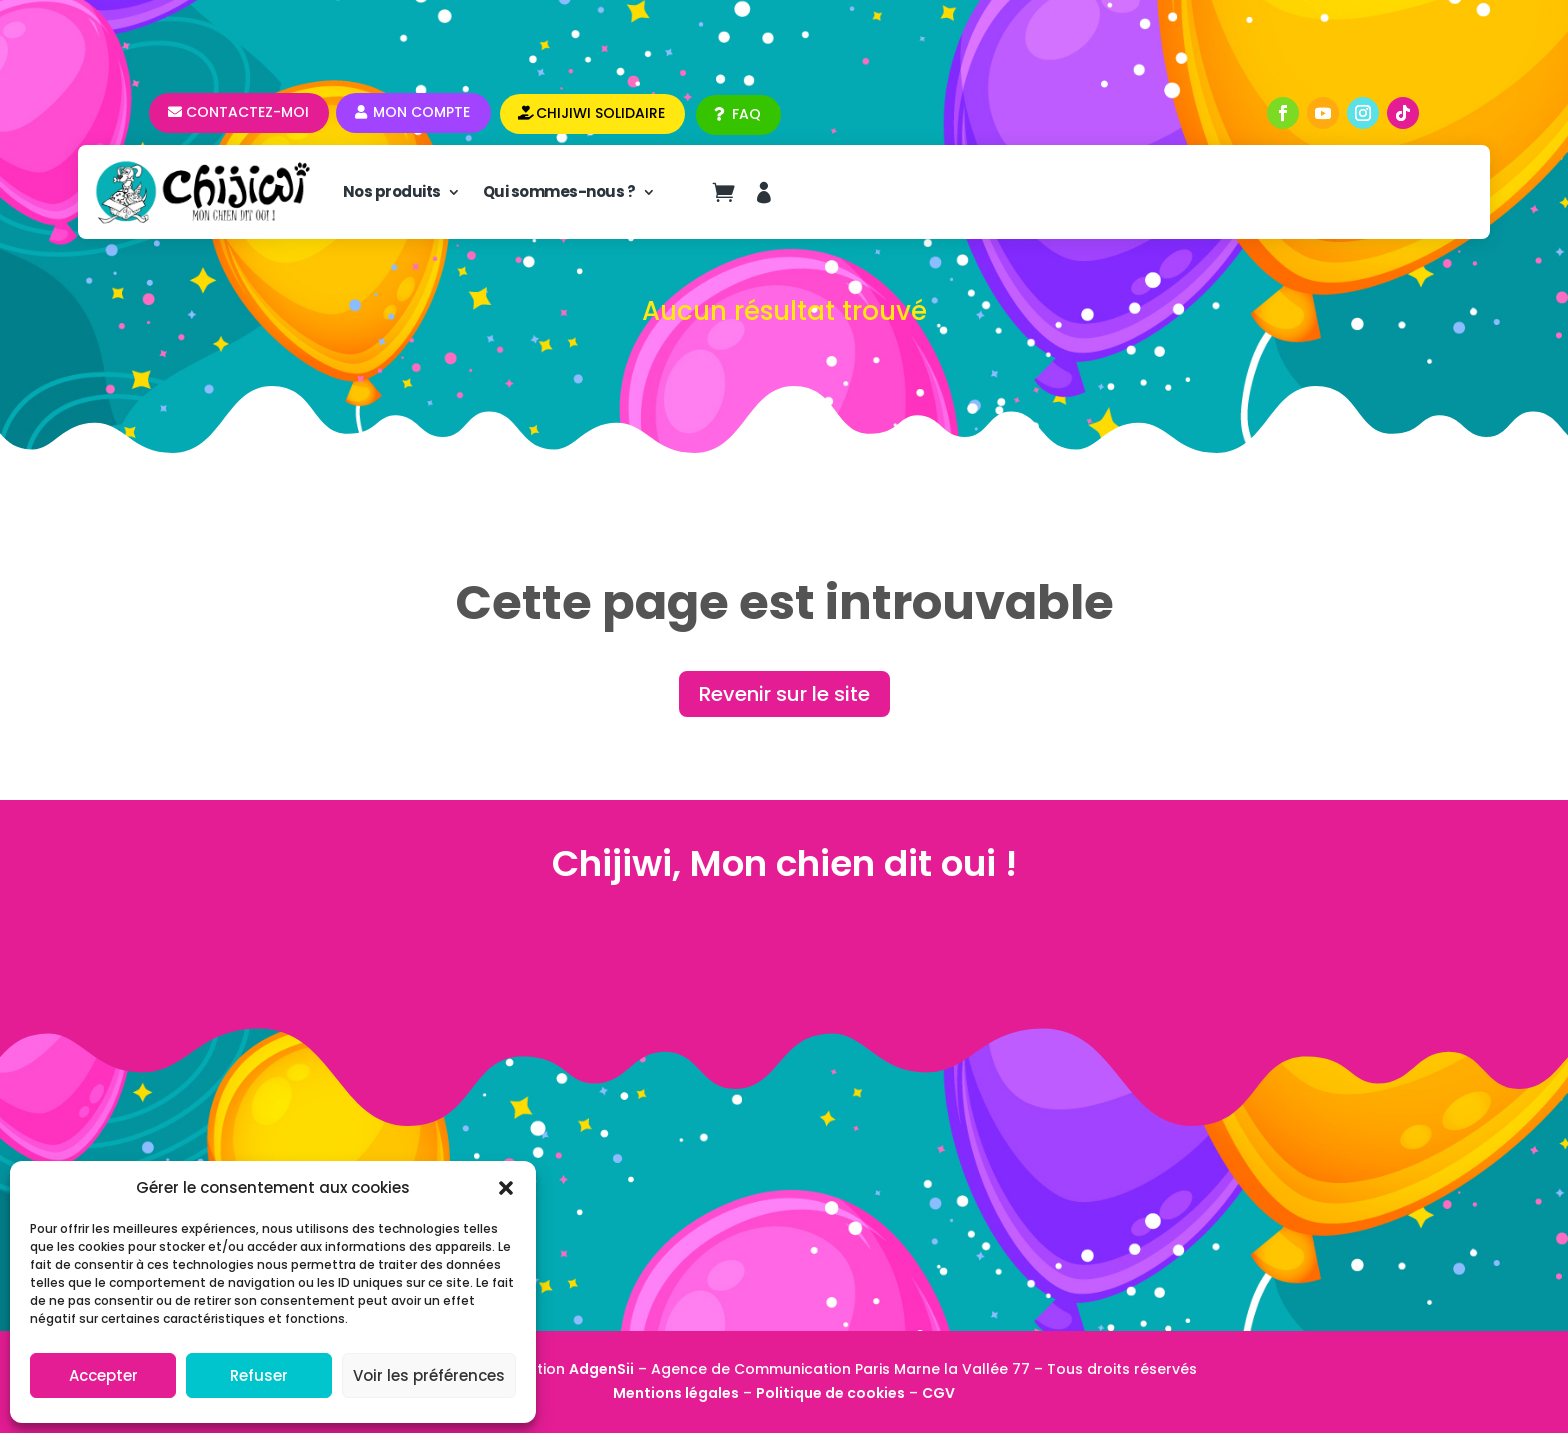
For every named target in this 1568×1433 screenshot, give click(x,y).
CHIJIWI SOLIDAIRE (600, 113)
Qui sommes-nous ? (559, 191)
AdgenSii (601, 1369)
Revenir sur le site (784, 694)
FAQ (746, 114)
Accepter (103, 1375)
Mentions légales (676, 1393)
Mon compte (421, 112)
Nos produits (392, 191)
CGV (938, 1393)
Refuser (259, 1375)
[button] (506, 1188)
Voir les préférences (429, 1375)
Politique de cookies (830, 1393)
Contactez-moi (247, 112)
